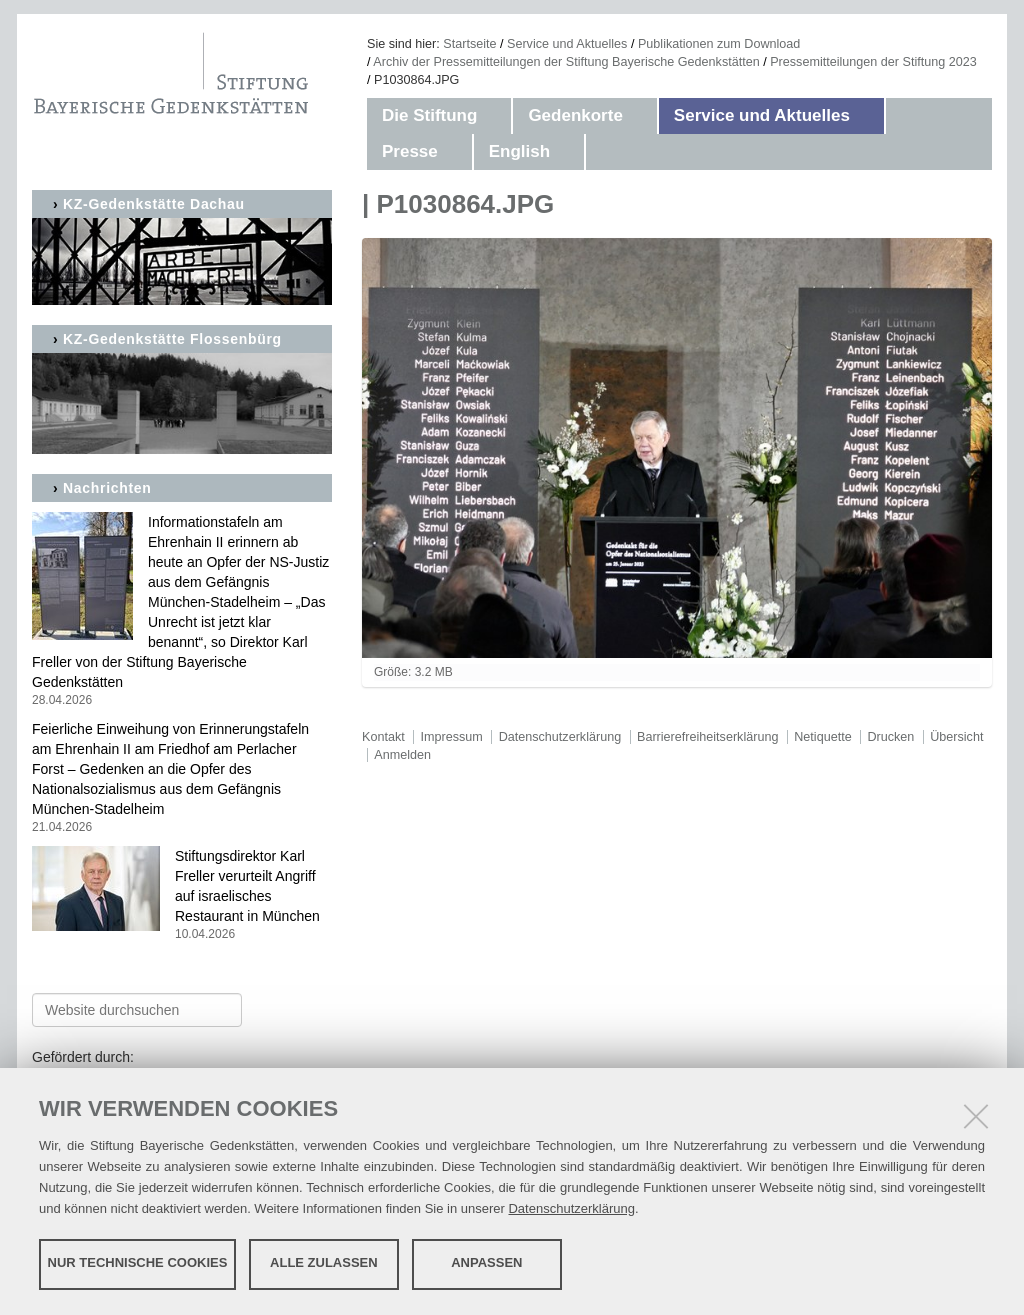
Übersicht (956, 737)
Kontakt (383, 737)
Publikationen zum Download (719, 44)
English (519, 151)
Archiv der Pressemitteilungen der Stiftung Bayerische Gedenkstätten (566, 62)
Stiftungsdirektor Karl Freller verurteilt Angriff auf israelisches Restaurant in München (182, 895)
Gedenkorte (575, 115)
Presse (410, 151)
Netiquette (822, 737)
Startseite (469, 44)
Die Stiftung (429, 115)
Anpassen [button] (486, 1262)
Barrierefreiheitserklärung (707, 737)
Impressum (452, 737)
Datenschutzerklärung (571, 1207)
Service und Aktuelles (567, 44)
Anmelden (402, 755)
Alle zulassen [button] (324, 1262)
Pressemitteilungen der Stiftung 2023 (873, 62)
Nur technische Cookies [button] (138, 1262)
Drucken (890, 737)
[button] (497, 116)
